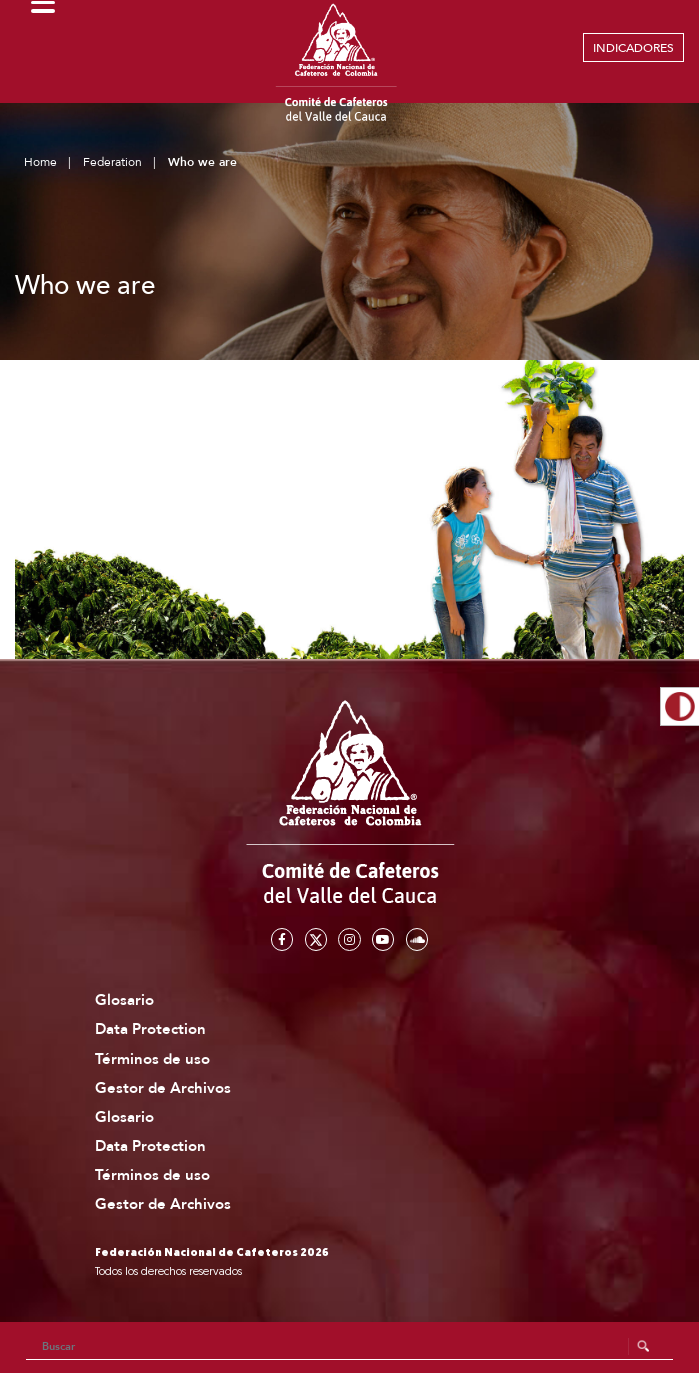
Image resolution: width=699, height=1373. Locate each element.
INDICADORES (633, 48)
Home (40, 162)
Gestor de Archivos (163, 1088)
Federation (112, 162)
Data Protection (150, 1029)
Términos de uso (152, 1059)
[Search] (350, 1347)
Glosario (124, 1000)
